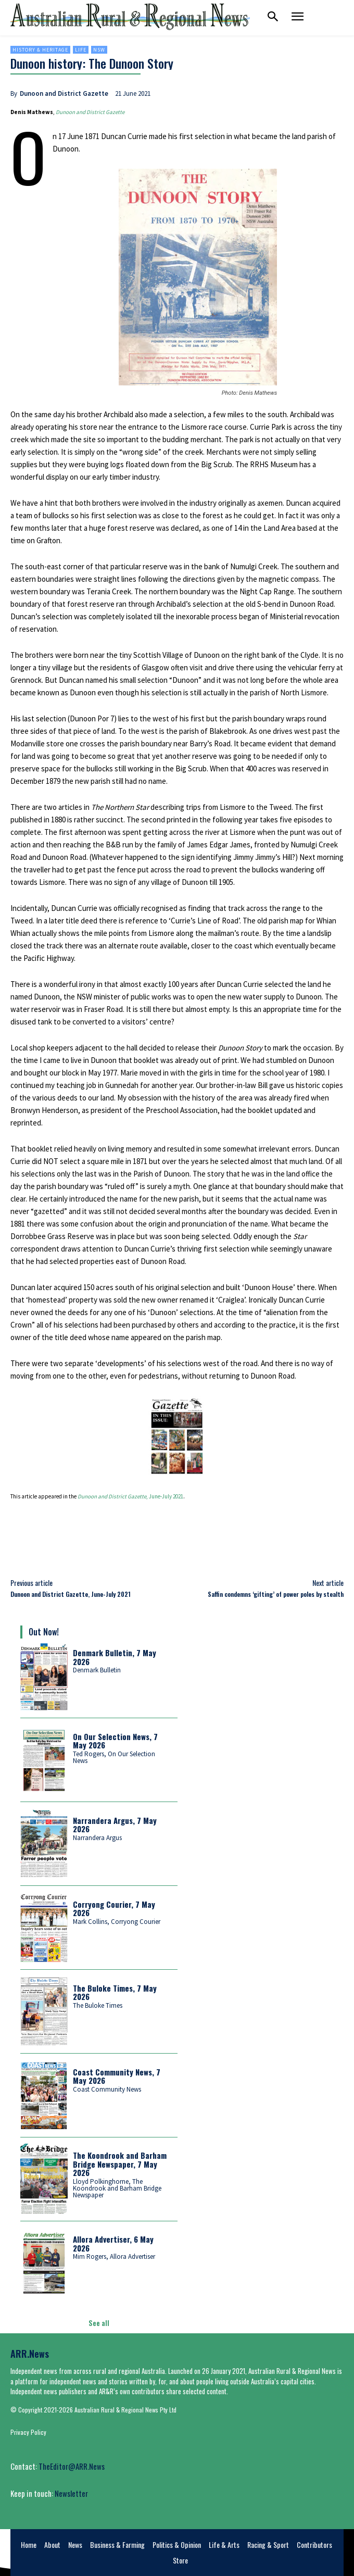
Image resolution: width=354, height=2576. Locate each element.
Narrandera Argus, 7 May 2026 (115, 1825)
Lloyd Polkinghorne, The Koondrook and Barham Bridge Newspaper (117, 2188)
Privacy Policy (28, 2432)
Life (80, 50)
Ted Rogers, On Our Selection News (114, 1757)
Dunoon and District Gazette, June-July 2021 (70, 1594)
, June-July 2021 (130, 1496)
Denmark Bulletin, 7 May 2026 (114, 1657)
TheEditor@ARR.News (72, 2466)
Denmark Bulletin (97, 1670)
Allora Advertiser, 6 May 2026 (113, 2243)
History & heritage (40, 50)
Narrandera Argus (97, 1837)
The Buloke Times (97, 2005)
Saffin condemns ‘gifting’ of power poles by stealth (276, 1594)
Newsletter (71, 2493)
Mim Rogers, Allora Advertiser (114, 2256)
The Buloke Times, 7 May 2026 (115, 1992)
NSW (99, 50)
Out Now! (44, 1631)
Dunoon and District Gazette (64, 93)
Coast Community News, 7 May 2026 (116, 2076)
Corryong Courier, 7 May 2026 (114, 1908)
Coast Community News (107, 2089)
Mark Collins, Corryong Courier (116, 1921)
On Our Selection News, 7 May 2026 (115, 1741)
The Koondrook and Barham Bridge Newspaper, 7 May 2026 (120, 2163)
